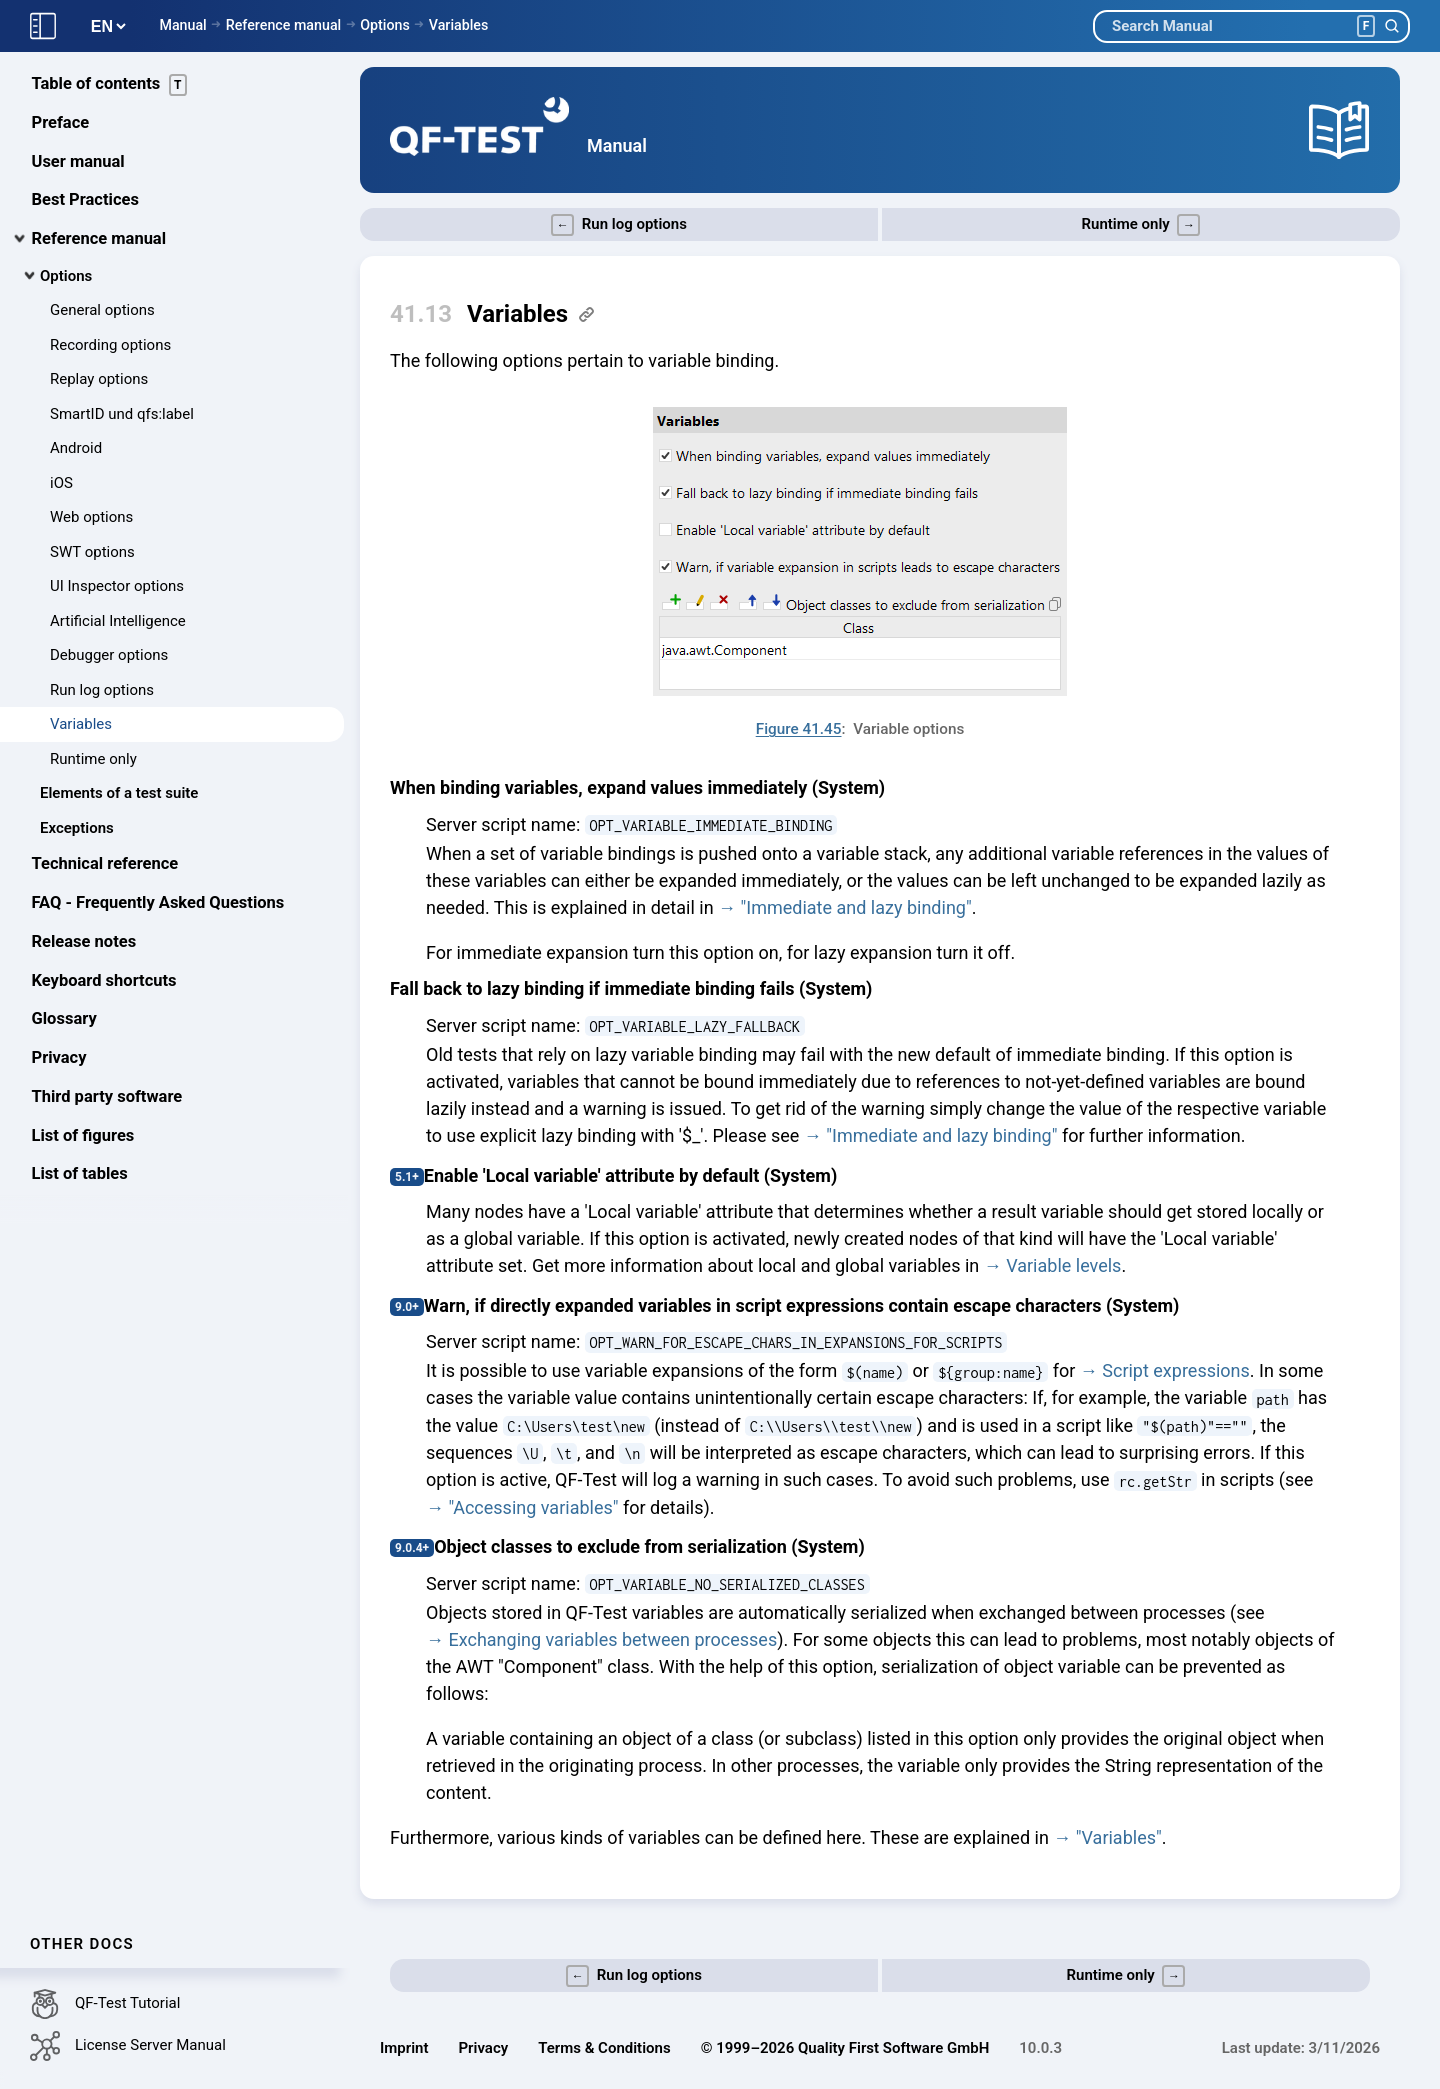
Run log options (102, 692)
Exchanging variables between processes (612, 1639)
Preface (61, 124)
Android (76, 450)
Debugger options (109, 657)
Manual (182, 25)
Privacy (59, 1059)
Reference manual (283, 25)
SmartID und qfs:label (122, 416)
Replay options (99, 381)
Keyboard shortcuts (104, 982)
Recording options (110, 347)
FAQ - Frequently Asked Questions (158, 904)
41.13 (421, 314)
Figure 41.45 (799, 729)
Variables (459, 25)
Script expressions (1176, 1370)
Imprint (404, 2048)
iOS (61, 485)
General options (102, 312)
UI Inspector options (117, 588)
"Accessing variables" (533, 1507)
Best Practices (85, 201)
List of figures (83, 1137)
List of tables (80, 1175)
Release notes (84, 943)
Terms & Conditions (604, 2048)
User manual (78, 163)
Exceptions (77, 830)
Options (385, 25)
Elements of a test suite (119, 795)
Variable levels (1063, 1265)
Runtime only (93, 761)
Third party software (107, 1098)
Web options (91, 519)
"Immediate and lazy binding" (856, 907)
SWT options (92, 554)
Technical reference (105, 865)
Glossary (64, 1020)
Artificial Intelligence (118, 623)
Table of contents (110, 87)
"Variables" (1119, 1837)
